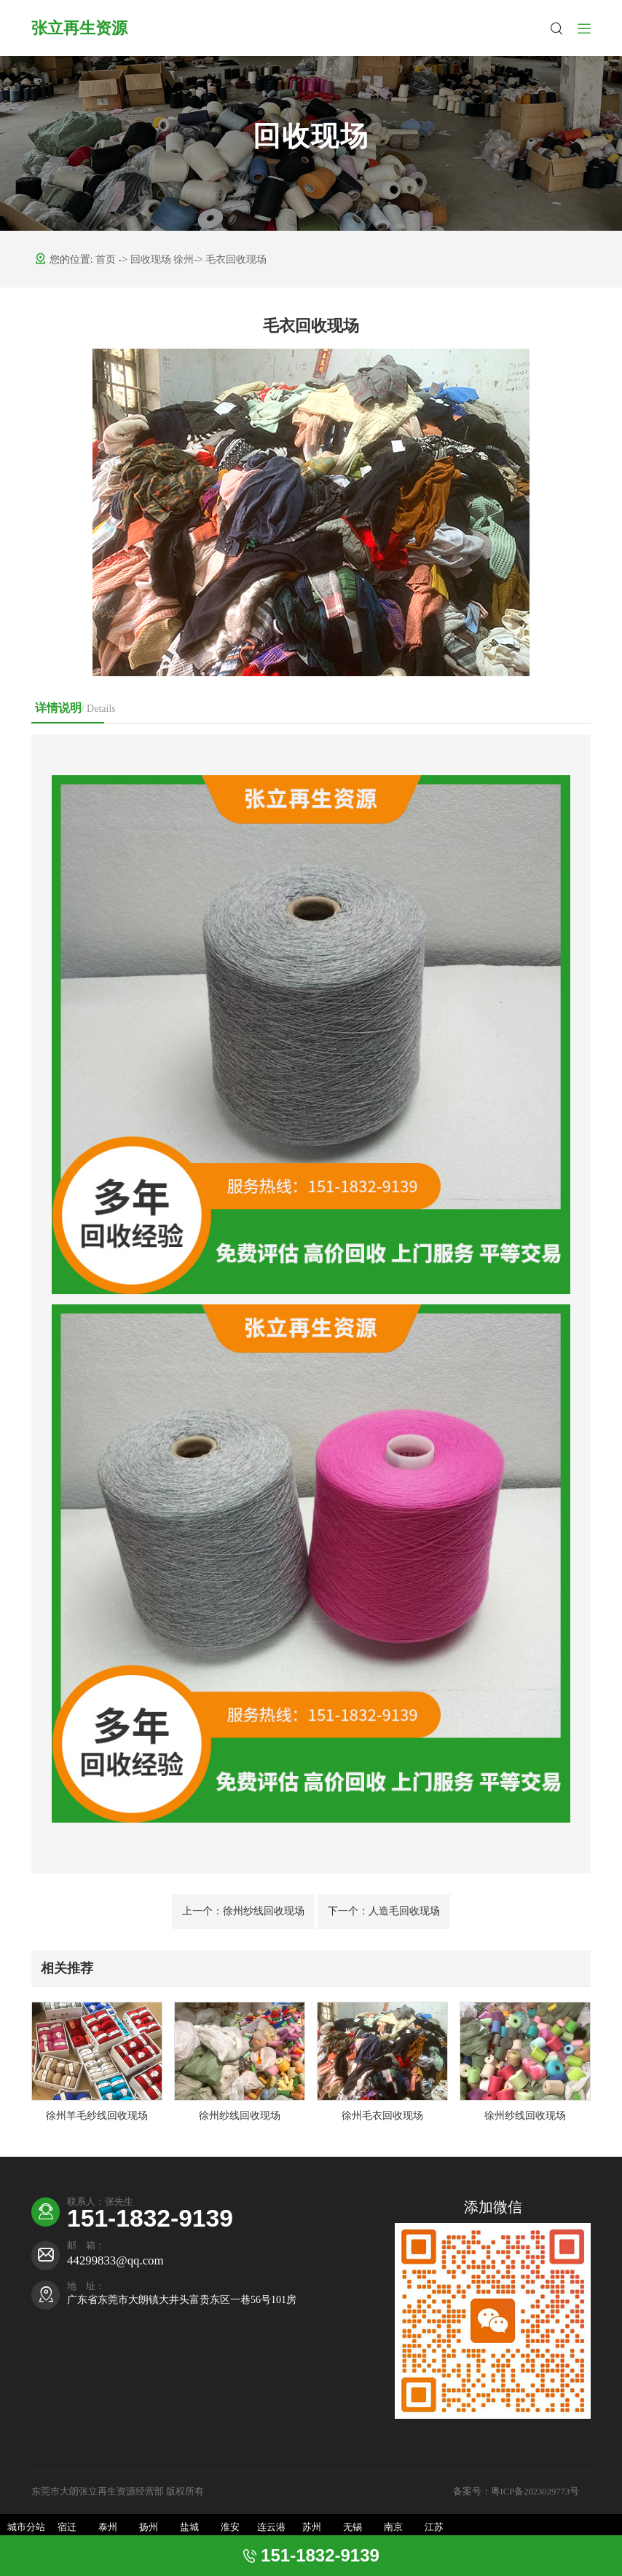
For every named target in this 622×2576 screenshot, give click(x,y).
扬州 (148, 2527)
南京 (393, 2527)
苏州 (311, 2527)
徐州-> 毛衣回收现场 (220, 259)
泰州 (107, 2527)
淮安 (230, 2527)
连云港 (271, 2527)
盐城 (189, 2527)
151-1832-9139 (150, 2218)
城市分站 (26, 2527)
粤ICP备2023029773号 (536, 2491)
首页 (107, 259)
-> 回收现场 (146, 259)
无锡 (352, 2527)
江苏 (434, 2527)
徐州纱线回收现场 (243, 1911)
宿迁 (67, 2527)
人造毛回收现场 (384, 1911)
